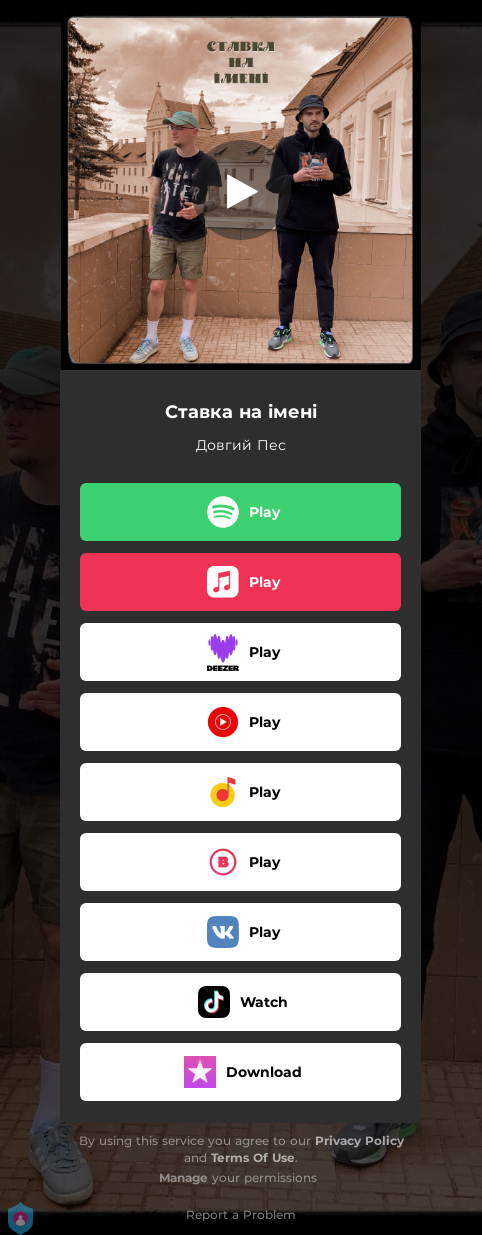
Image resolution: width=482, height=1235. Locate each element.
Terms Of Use (253, 1157)
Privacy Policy (359, 1140)
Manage (183, 1177)
